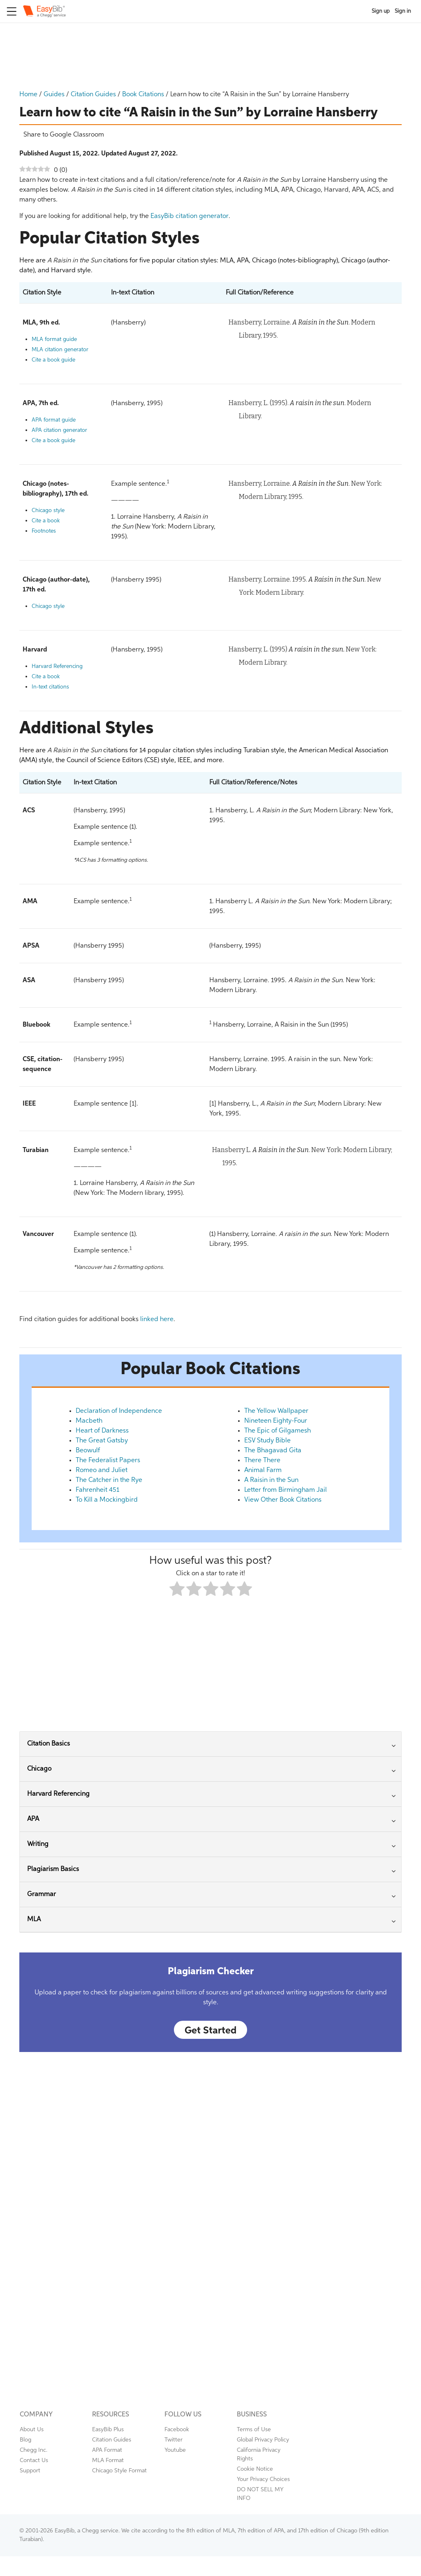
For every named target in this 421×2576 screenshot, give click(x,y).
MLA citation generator (60, 349)
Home (28, 94)
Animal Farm (263, 1470)
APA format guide (54, 420)
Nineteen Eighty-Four (275, 1421)
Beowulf (88, 1450)
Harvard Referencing (57, 666)
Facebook (176, 2429)
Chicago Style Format (119, 2471)
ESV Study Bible (267, 1441)
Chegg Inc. (33, 2450)
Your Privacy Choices (263, 2479)
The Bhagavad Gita (272, 1450)
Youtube (175, 2450)
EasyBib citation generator (189, 216)
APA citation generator (59, 430)
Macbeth (89, 1421)
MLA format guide (54, 339)
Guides (54, 94)
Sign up (381, 11)
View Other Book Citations (283, 1500)
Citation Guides (93, 94)
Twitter (173, 2440)
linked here (156, 1319)
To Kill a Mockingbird (107, 1500)
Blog (25, 2440)
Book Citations (143, 94)
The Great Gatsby (102, 1441)
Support (30, 2471)
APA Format (107, 2450)
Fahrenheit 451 (97, 1490)
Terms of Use (254, 2429)
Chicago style (48, 510)
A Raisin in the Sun (271, 1480)
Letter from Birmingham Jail (285, 1490)
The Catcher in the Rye (109, 1480)
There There (262, 1460)
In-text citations (50, 687)
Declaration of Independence (119, 1411)
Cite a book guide (53, 360)
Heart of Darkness (102, 1431)
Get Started (210, 2031)
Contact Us (34, 2460)
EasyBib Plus (108, 2429)
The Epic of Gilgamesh (277, 1431)
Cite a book (46, 521)
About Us (32, 2429)
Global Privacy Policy (263, 2440)
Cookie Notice (255, 2469)
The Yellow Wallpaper (276, 1411)
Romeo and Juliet (101, 1470)
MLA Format (108, 2460)
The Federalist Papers (108, 1460)
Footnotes (44, 531)
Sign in (403, 11)
